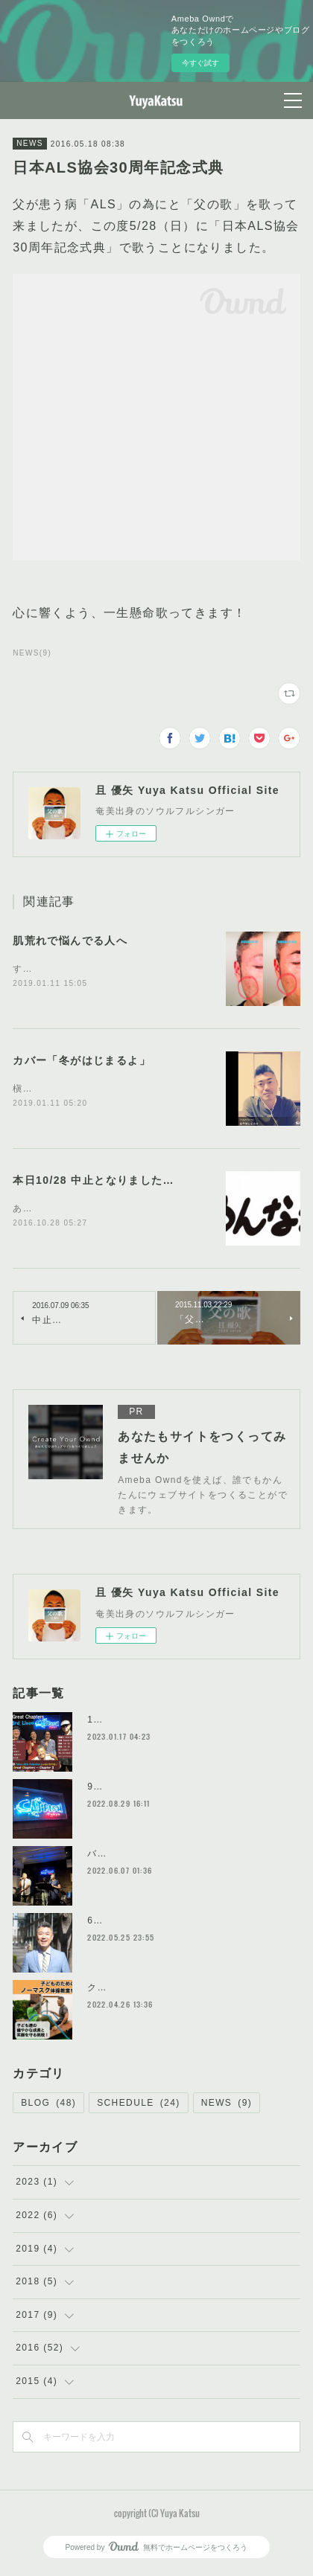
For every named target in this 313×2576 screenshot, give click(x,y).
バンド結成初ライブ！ (137, 1856)
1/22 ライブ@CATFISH (142, 1722)
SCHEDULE (138, 2106)
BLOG (48, 2106)
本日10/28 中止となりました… (93, 1182)
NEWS (29, 143)
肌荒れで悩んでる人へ (70, 940)
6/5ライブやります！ (135, 1923)
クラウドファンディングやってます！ (172, 1990)
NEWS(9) (32, 653)
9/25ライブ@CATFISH (140, 1789)
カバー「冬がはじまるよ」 (82, 1061)
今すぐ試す (200, 63)
